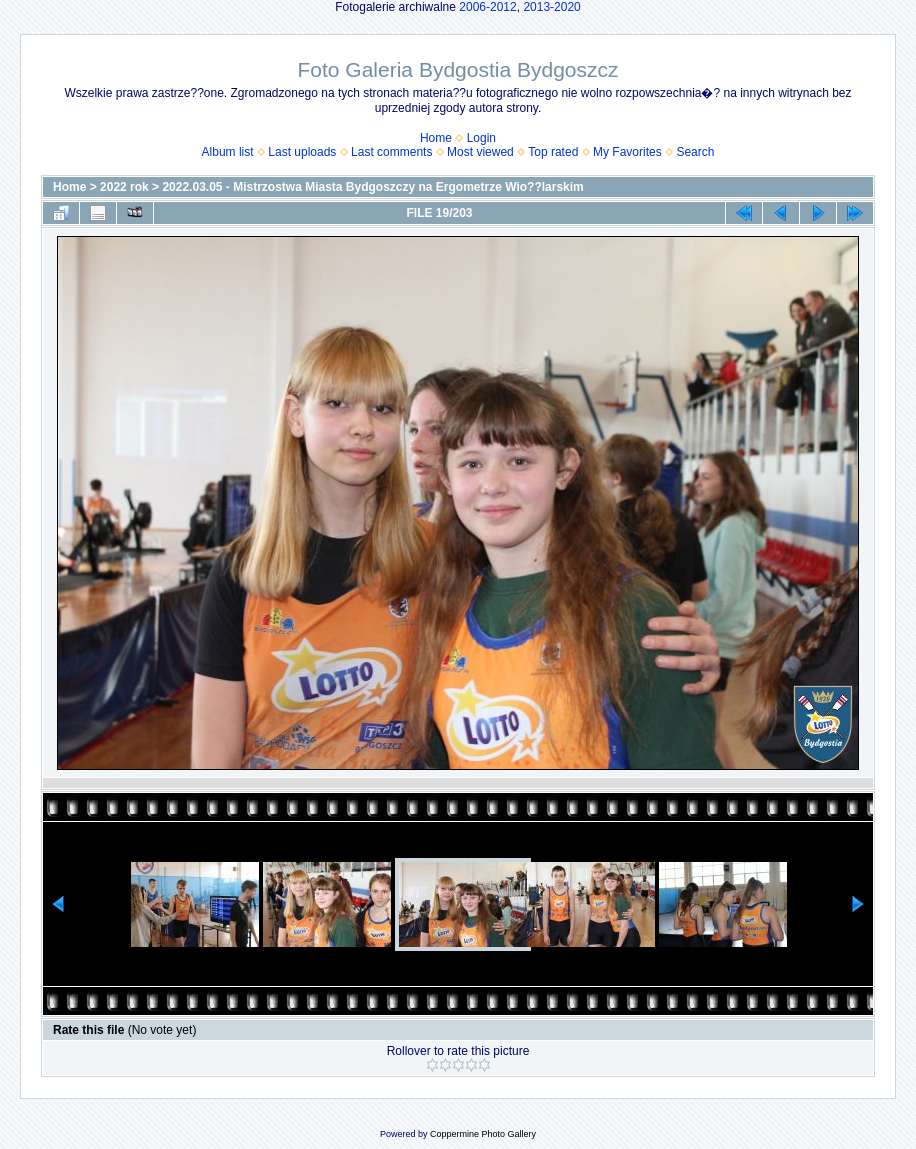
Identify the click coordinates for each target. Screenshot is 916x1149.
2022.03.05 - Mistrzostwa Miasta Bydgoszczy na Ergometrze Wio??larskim (372, 187)
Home (436, 138)
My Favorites (627, 152)
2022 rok (124, 187)
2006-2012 (487, 7)
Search (695, 152)
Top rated (553, 152)
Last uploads (302, 152)
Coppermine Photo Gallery (483, 1134)
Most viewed (480, 152)
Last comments (391, 152)
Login (481, 138)
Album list (228, 152)
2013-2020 (551, 7)
